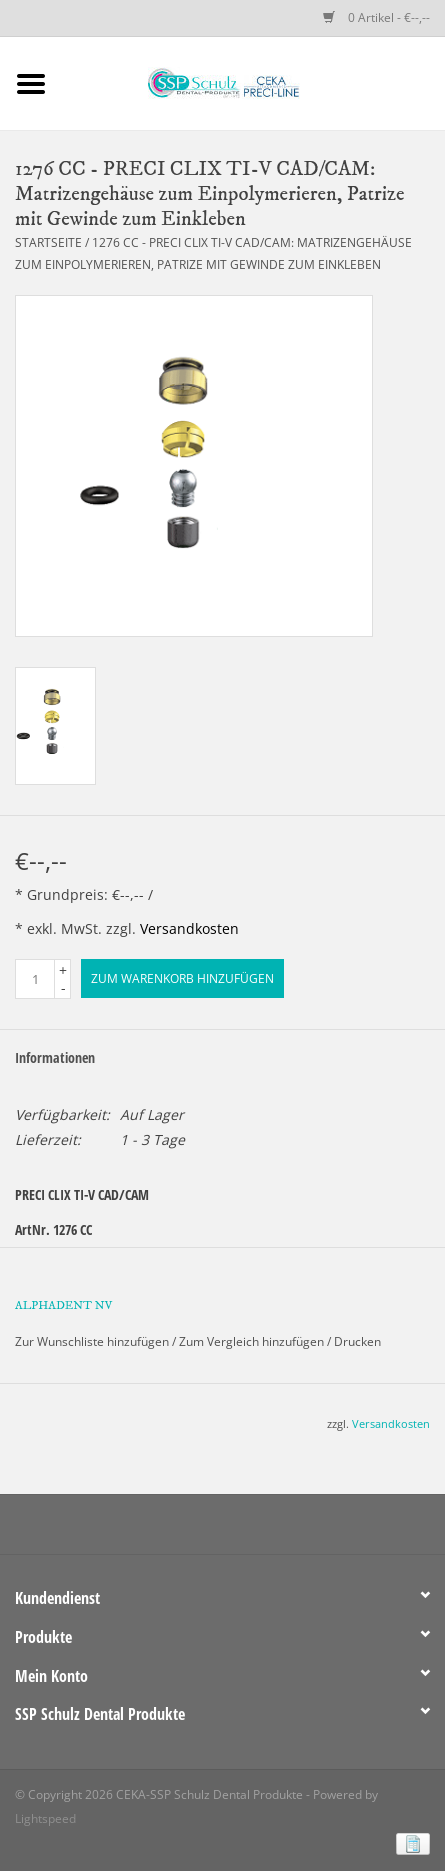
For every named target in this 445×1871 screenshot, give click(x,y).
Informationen (55, 1057)
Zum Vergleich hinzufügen (253, 1341)
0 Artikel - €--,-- (376, 17)
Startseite (48, 242)
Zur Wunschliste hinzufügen (92, 1341)
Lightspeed (45, 1818)
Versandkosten (189, 928)
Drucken (357, 1341)
